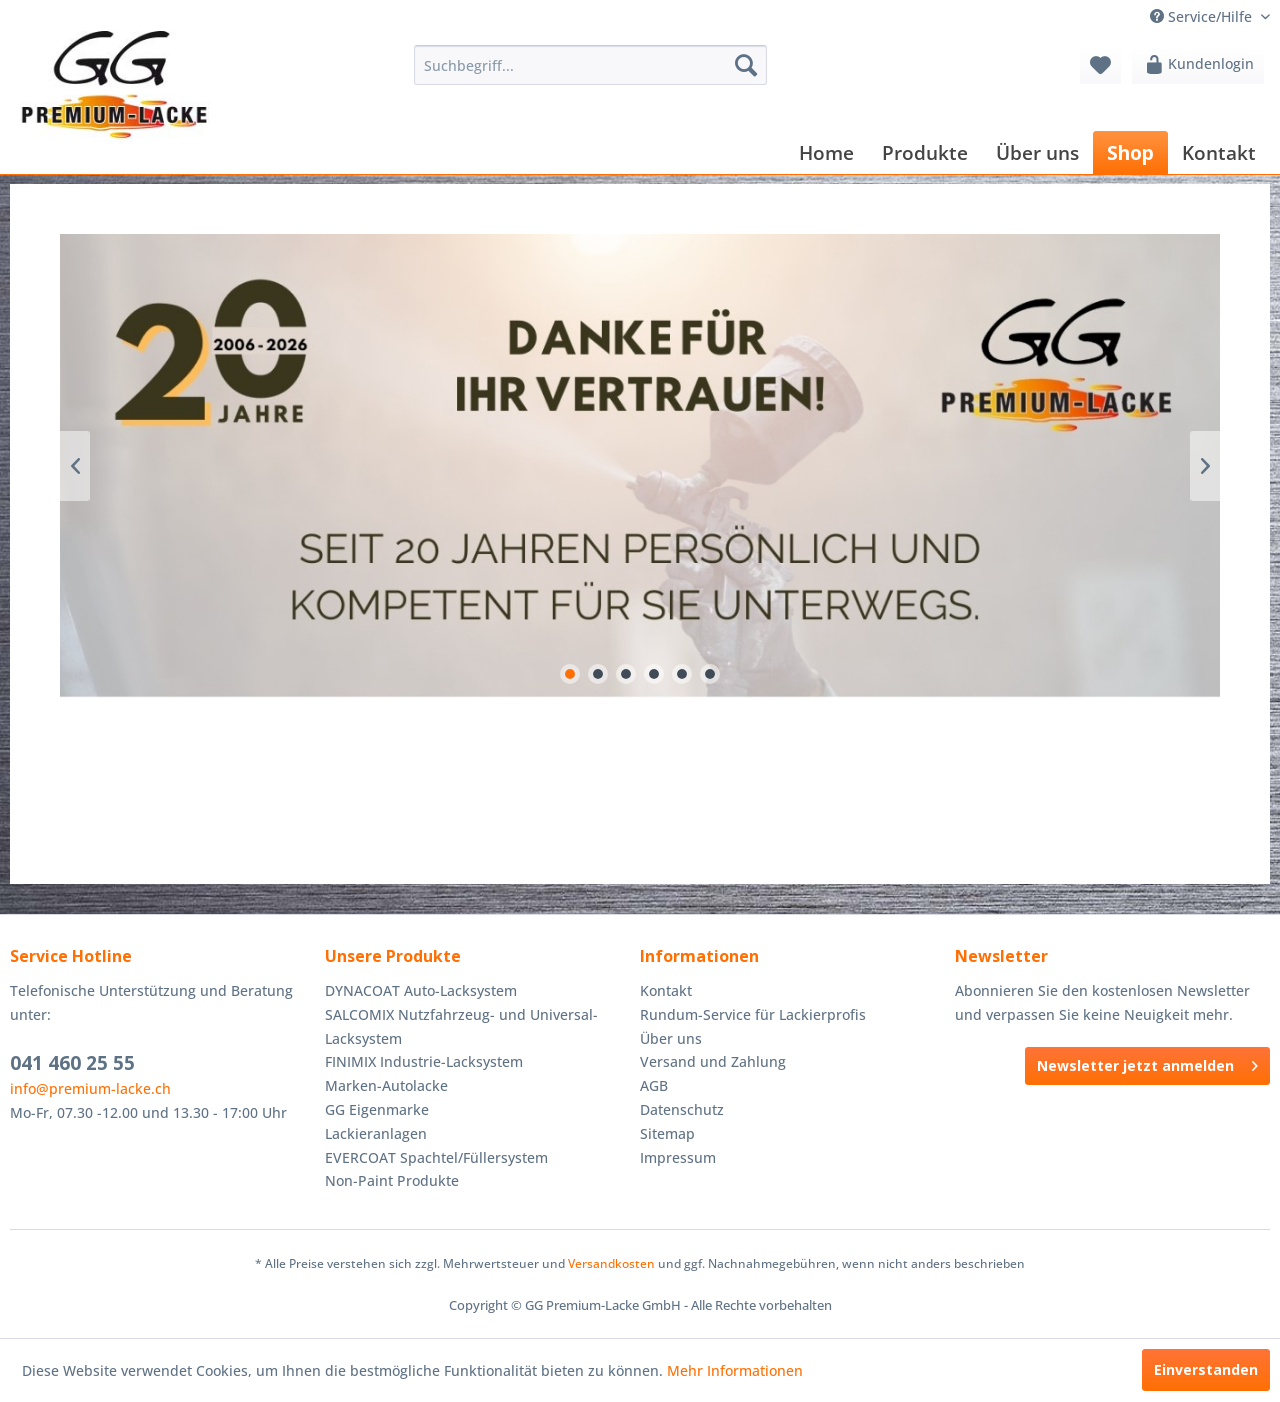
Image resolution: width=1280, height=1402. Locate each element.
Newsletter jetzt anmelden (1147, 1062)
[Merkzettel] (1100, 65)
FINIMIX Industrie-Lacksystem (424, 1061)
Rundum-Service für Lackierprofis (753, 1014)
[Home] (826, 152)
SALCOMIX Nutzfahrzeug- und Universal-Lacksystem (461, 1026)
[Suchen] (746, 65)
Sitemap (667, 1133)
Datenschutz (682, 1109)
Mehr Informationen (735, 1370)
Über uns (671, 1038)
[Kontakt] (1219, 152)
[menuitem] (590, 65)
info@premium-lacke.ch (90, 1088)
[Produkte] (925, 152)
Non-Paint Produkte (392, 1180)
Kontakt (666, 990)
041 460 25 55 (72, 1063)
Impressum (678, 1157)
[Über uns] (1037, 152)
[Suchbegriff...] (590, 65)
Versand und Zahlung (713, 1061)
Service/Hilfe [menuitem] (1203, 16)
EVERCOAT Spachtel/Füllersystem (436, 1157)
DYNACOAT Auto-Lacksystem (421, 990)
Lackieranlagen (376, 1133)
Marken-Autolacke (386, 1085)
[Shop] (1130, 152)
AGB (654, 1085)
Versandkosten (611, 1263)
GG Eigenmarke (377, 1109)
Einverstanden (1206, 1369)
